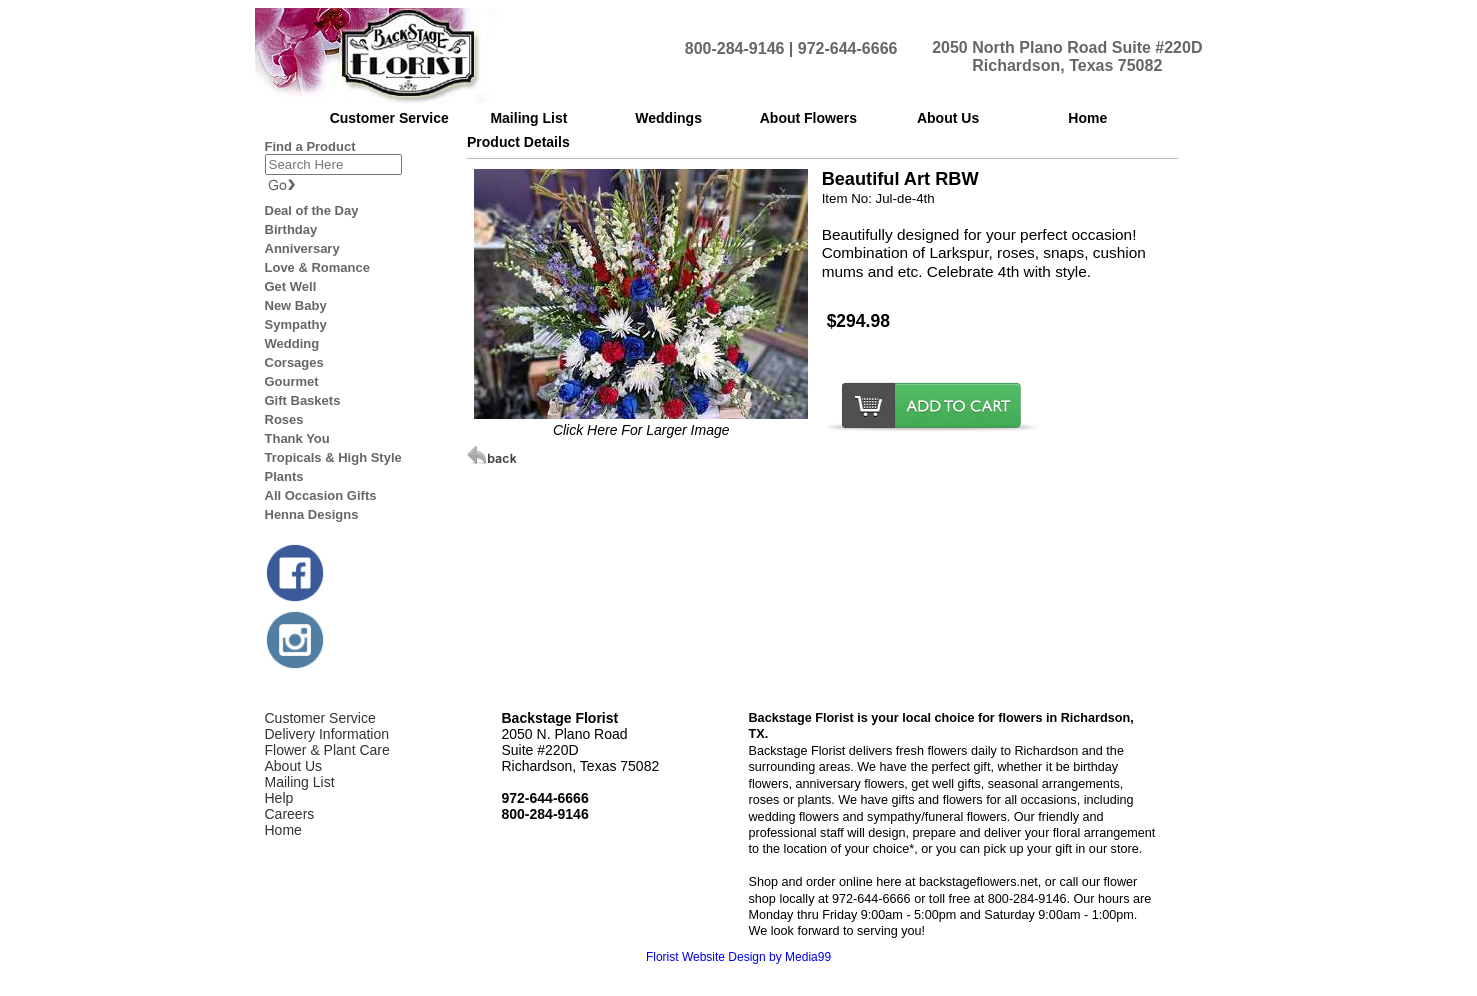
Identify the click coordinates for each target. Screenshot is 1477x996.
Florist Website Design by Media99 (738, 957)
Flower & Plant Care (327, 750)
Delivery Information (327, 734)
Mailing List (300, 782)
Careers (290, 814)
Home (283, 830)
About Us (294, 766)
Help (279, 798)
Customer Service (320, 718)
